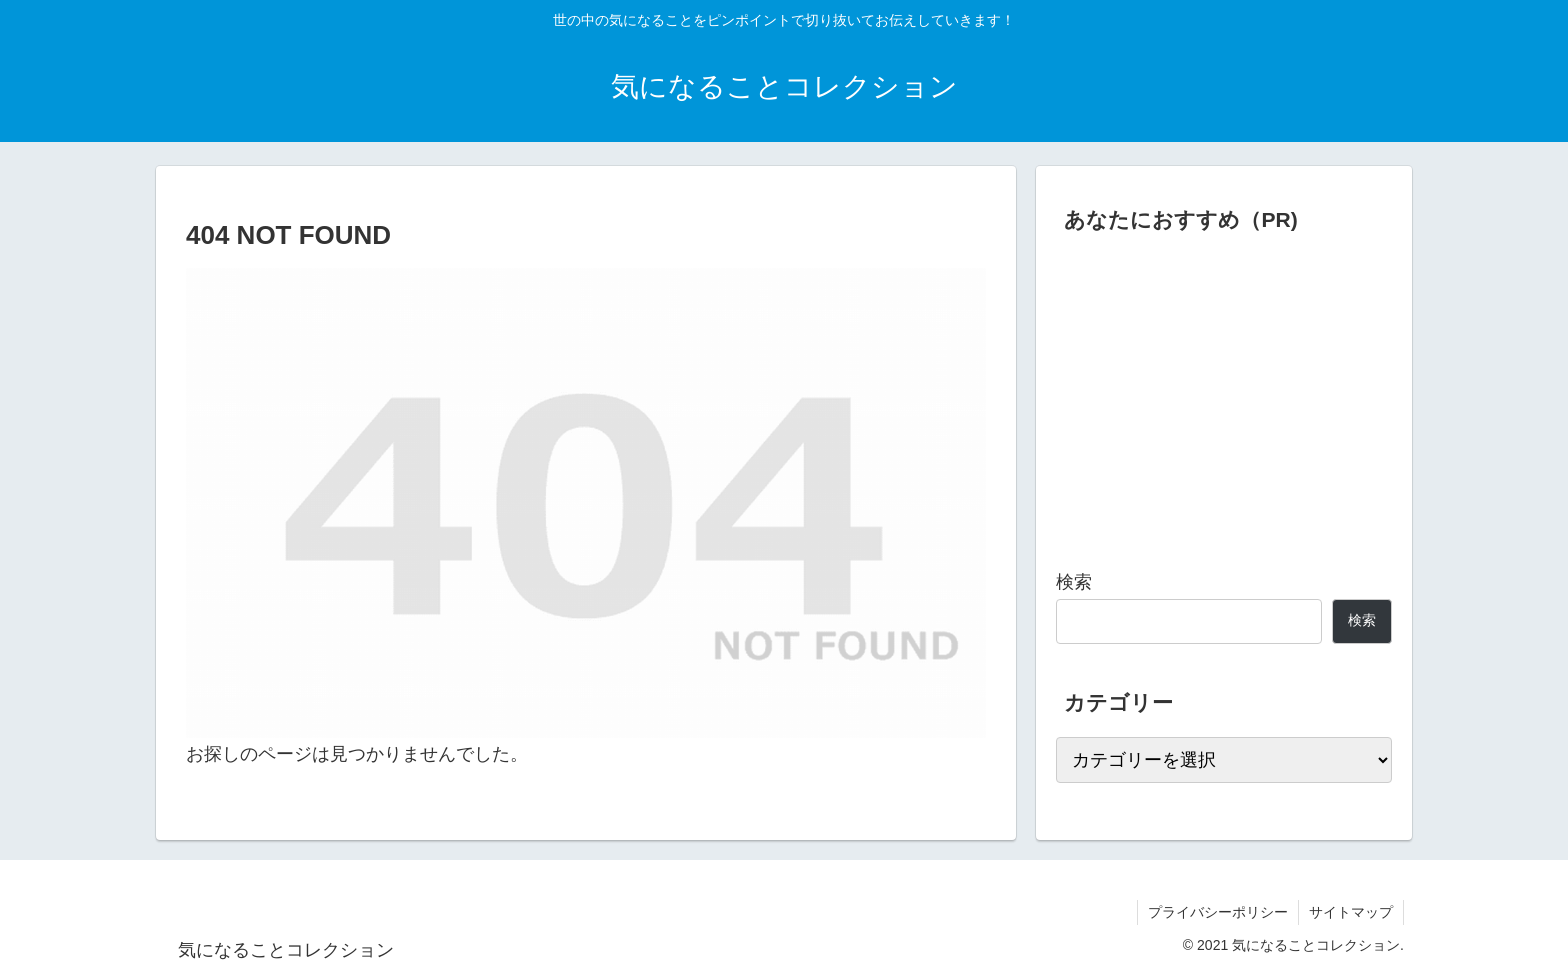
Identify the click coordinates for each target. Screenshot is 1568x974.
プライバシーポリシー (1218, 912)
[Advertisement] (1224, 394)
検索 (1074, 582)
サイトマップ (1351, 912)
